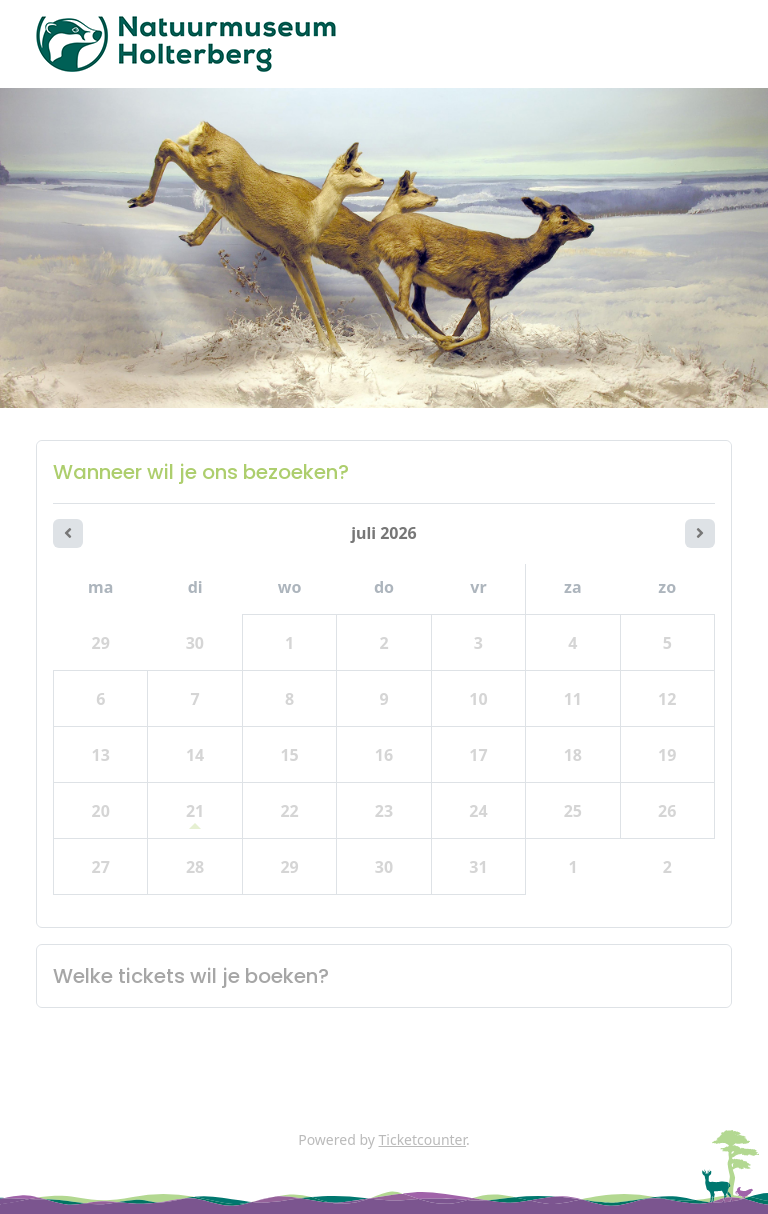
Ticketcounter (423, 1139)
